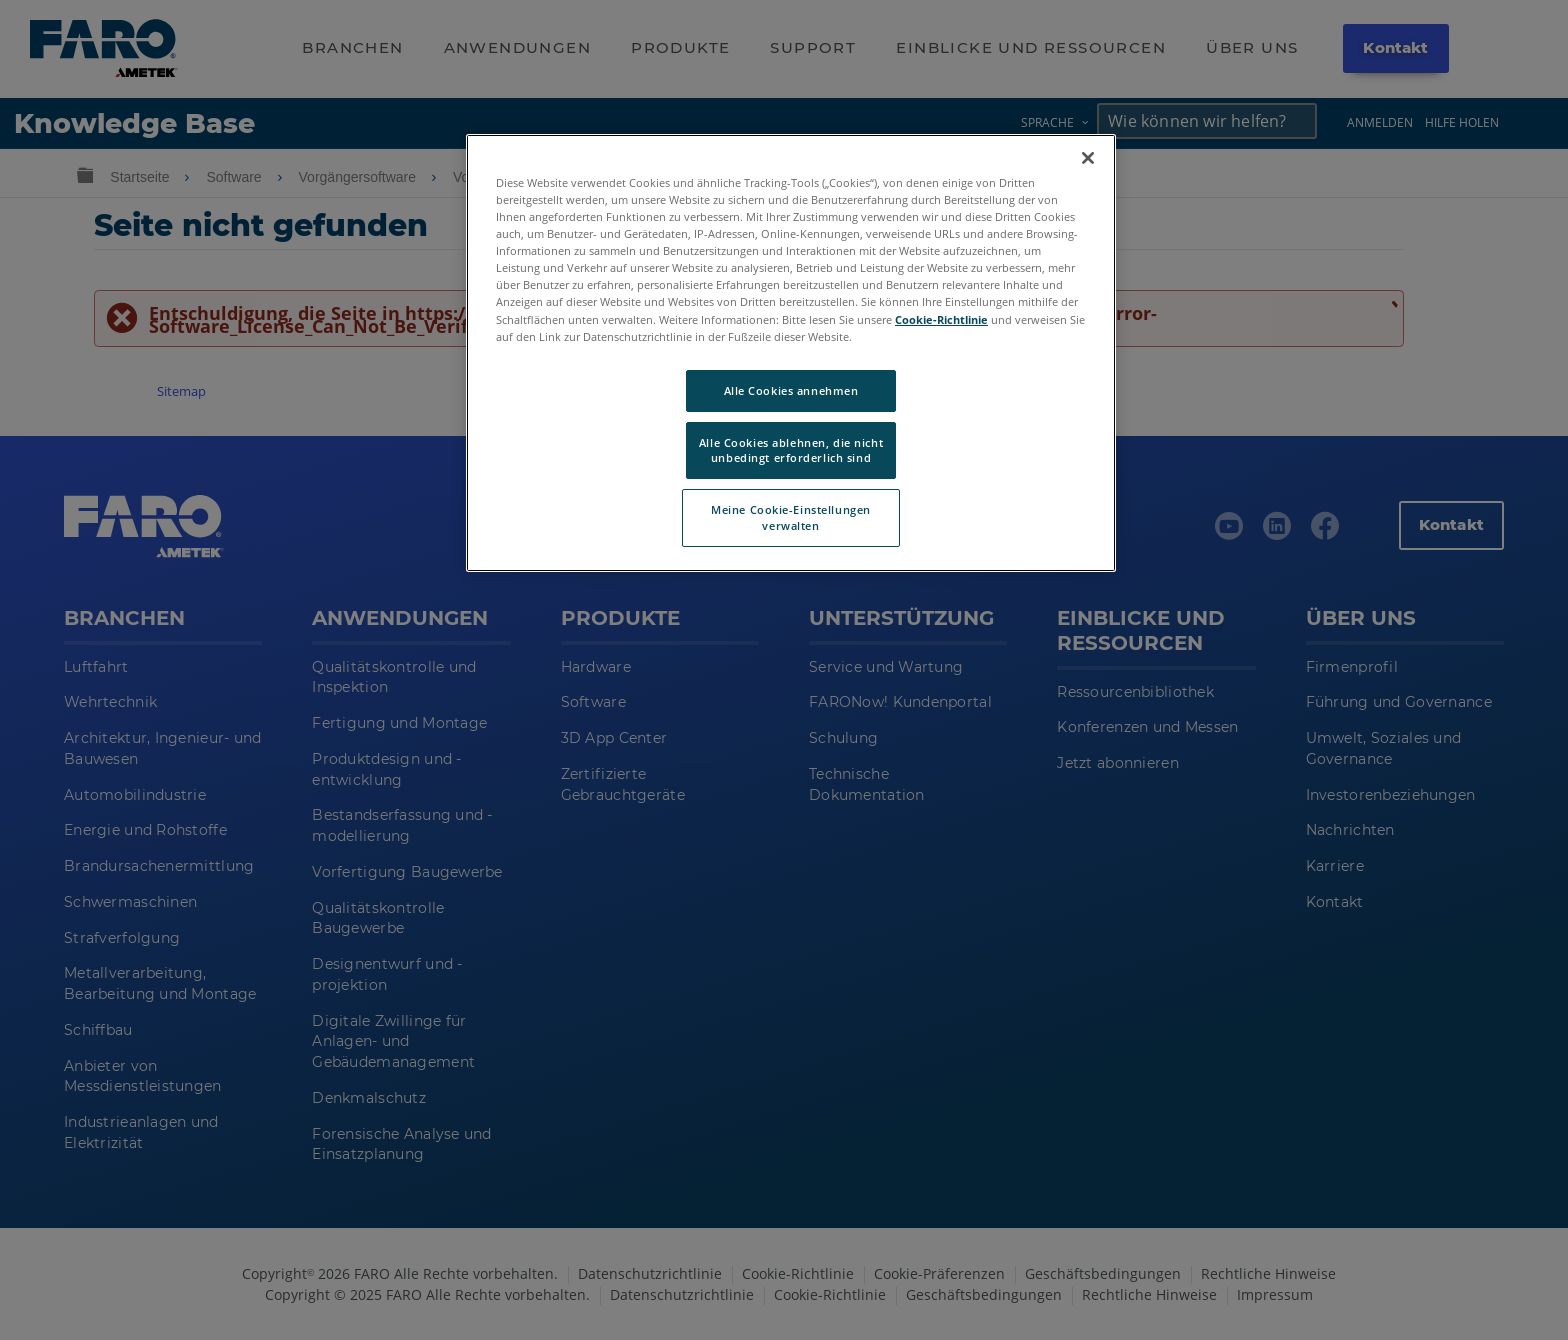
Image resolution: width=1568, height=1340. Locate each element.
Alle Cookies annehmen (791, 390)
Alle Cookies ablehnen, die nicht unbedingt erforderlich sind (791, 450)
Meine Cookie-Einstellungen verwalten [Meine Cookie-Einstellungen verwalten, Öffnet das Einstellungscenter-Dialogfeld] (791, 517)
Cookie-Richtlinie (941, 319)
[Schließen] (1088, 158)
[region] (791, 353)
